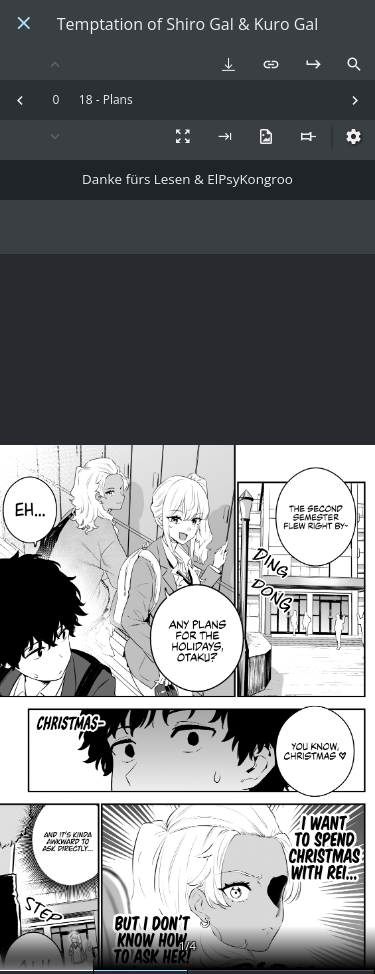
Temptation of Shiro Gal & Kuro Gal (187, 24)
